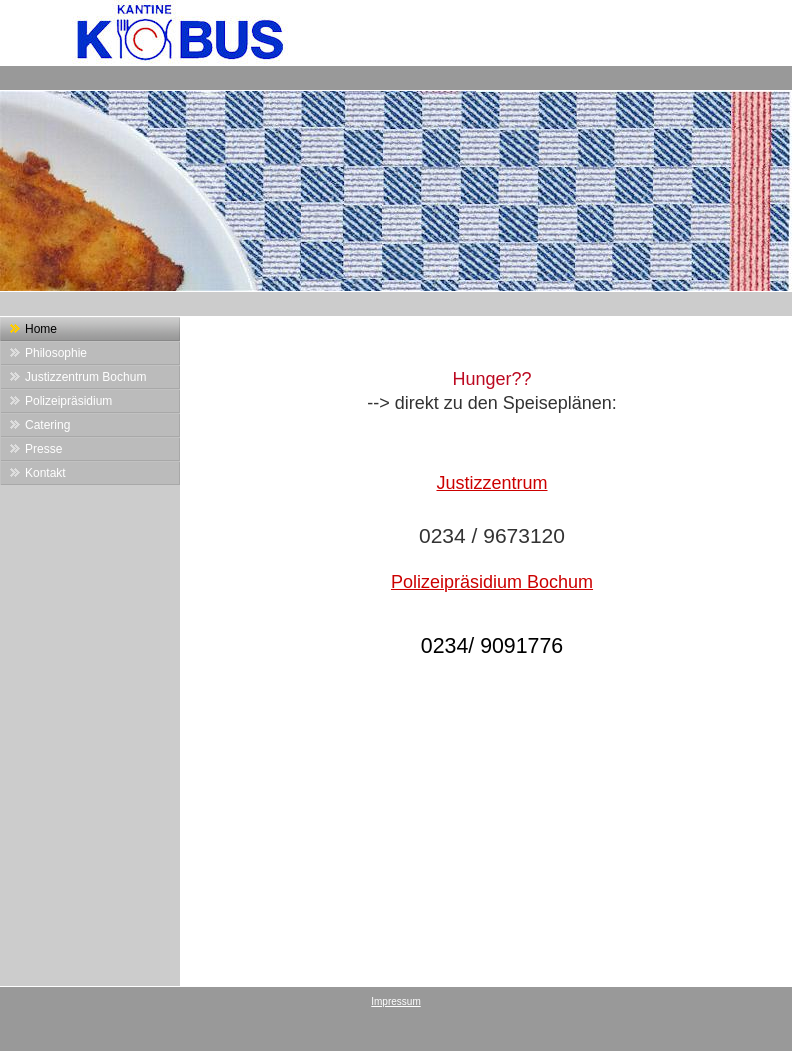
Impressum (395, 1001)
